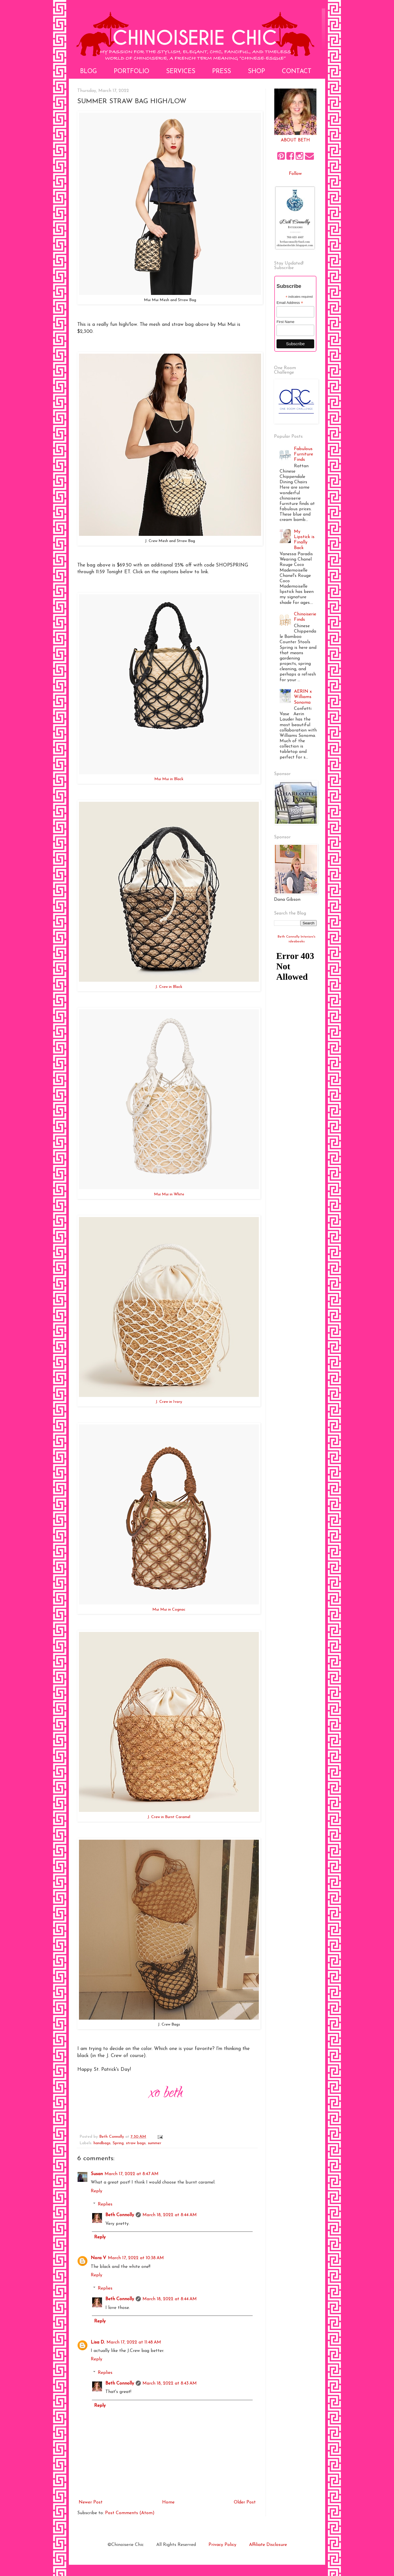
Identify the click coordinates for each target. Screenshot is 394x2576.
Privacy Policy (222, 2545)
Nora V (98, 2258)
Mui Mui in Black (169, 779)
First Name (286, 322)
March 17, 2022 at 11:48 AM (134, 2342)
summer (154, 2143)
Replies (105, 2204)
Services (180, 71)
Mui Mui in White (169, 1194)
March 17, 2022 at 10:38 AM (136, 2258)
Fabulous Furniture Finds (303, 454)
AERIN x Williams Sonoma (303, 697)
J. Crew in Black (168, 987)
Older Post (245, 2502)
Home (168, 2502)
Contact (296, 71)
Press (221, 71)
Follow (295, 173)
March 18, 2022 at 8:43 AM (169, 2383)
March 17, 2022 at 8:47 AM (131, 2174)
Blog (88, 71)
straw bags (136, 2143)
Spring (118, 2143)
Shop (256, 71)
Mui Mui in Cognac (168, 1610)
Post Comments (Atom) (130, 2513)
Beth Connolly (119, 2215)
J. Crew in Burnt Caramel (169, 1817)
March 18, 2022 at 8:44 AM (169, 2215)
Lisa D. (98, 2342)
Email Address (290, 302)
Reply (96, 2191)
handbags (102, 2143)
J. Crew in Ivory (169, 1402)
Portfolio (131, 71)
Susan (97, 2174)
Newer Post (91, 2502)
